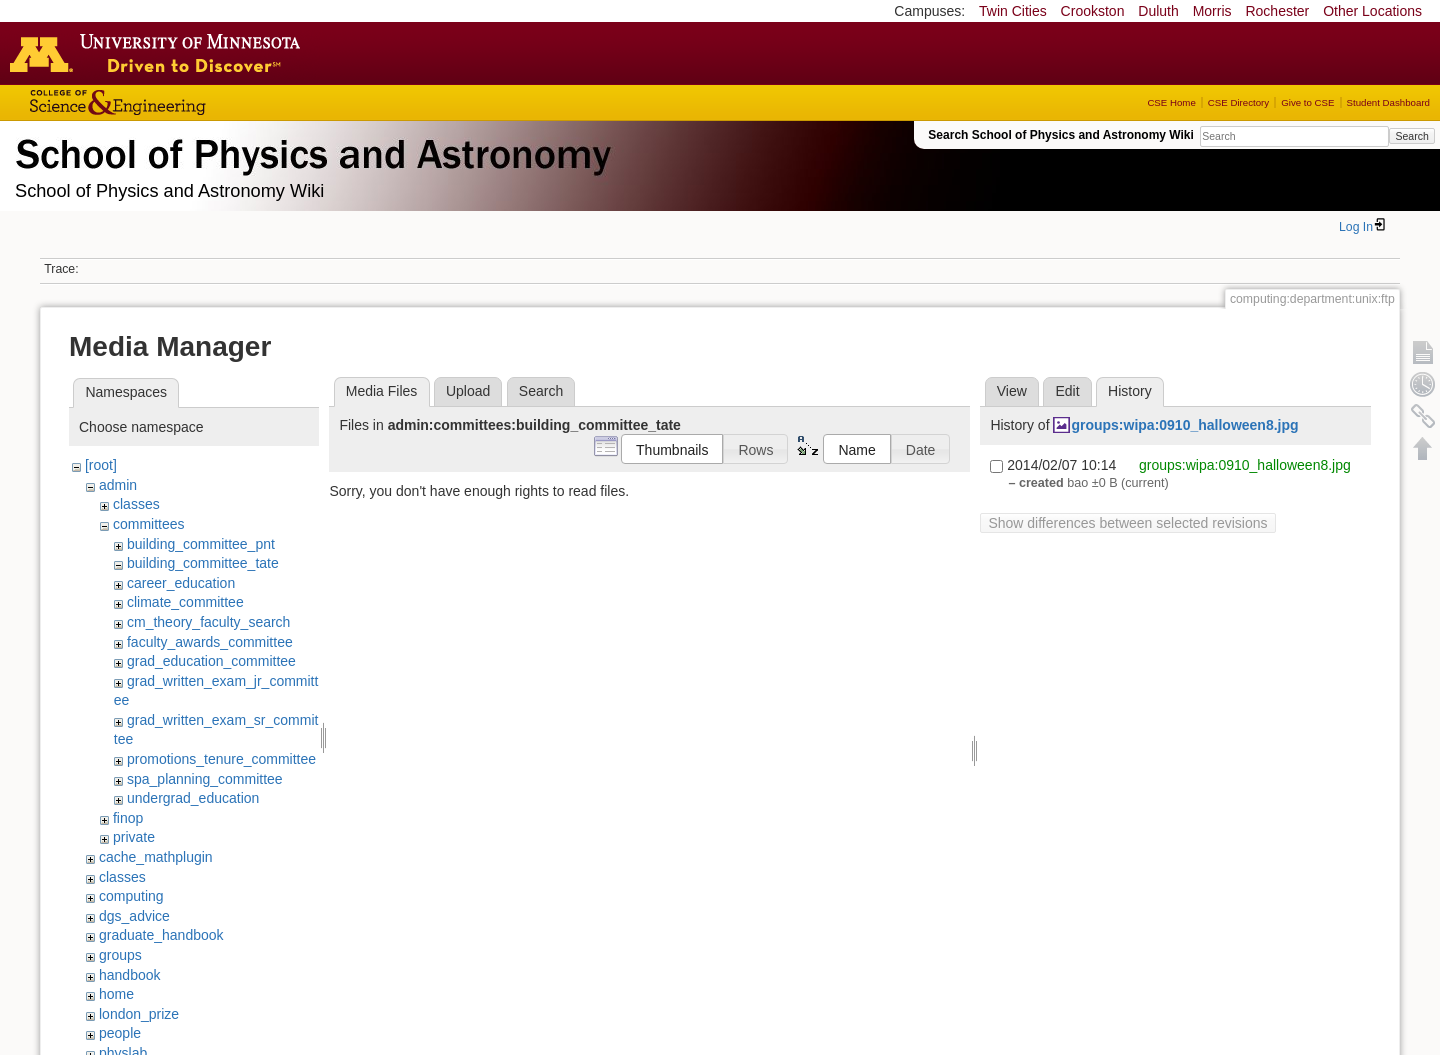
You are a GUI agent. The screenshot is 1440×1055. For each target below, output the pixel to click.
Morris (1212, 11)
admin (118, 485)
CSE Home (1171, 102)
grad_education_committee (211, 661)
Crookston (1093, 11)
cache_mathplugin (156, 857)
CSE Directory (1238, 102)
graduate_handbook (161, 935)
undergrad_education (193, 798)
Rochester (1277, 11)
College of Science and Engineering (180, 102)
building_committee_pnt (201, 544)
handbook (130, 975)
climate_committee (185, 602)
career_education (181, 583)
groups (120, 955)
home (116, 994)
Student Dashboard (1388, 102)
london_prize (139, 1014)
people (120, 1033)
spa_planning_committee (205, 779)
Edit (1067, 391)
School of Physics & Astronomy (310, 150)
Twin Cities (1013, 11)
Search (1411, 136)
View (1012, 391)
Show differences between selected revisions (1127, 523)
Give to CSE (1307, 102)
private (134, 837)
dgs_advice (134, 916)
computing (131, 896)
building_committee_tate (203, 563)
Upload (468, 391)
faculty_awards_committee (210, 642)
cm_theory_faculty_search (208, 622)
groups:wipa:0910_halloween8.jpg (1184, 425)
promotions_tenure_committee (221, 759)
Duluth (1158, 11)
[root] (101, 465)
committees (149, 524)
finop (128, 818)
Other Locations (1372, 11)
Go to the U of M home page (160, 53)
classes (136, 504)
